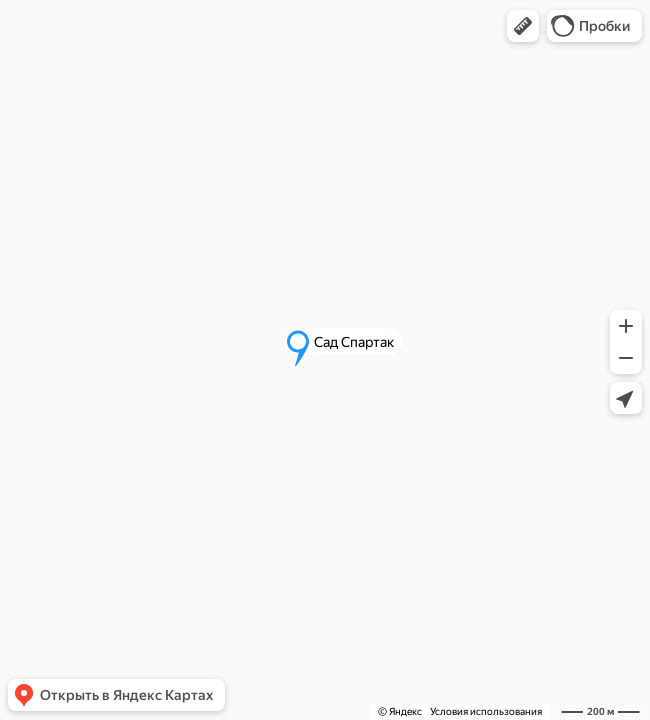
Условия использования (486, 711)
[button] (523, 26)
